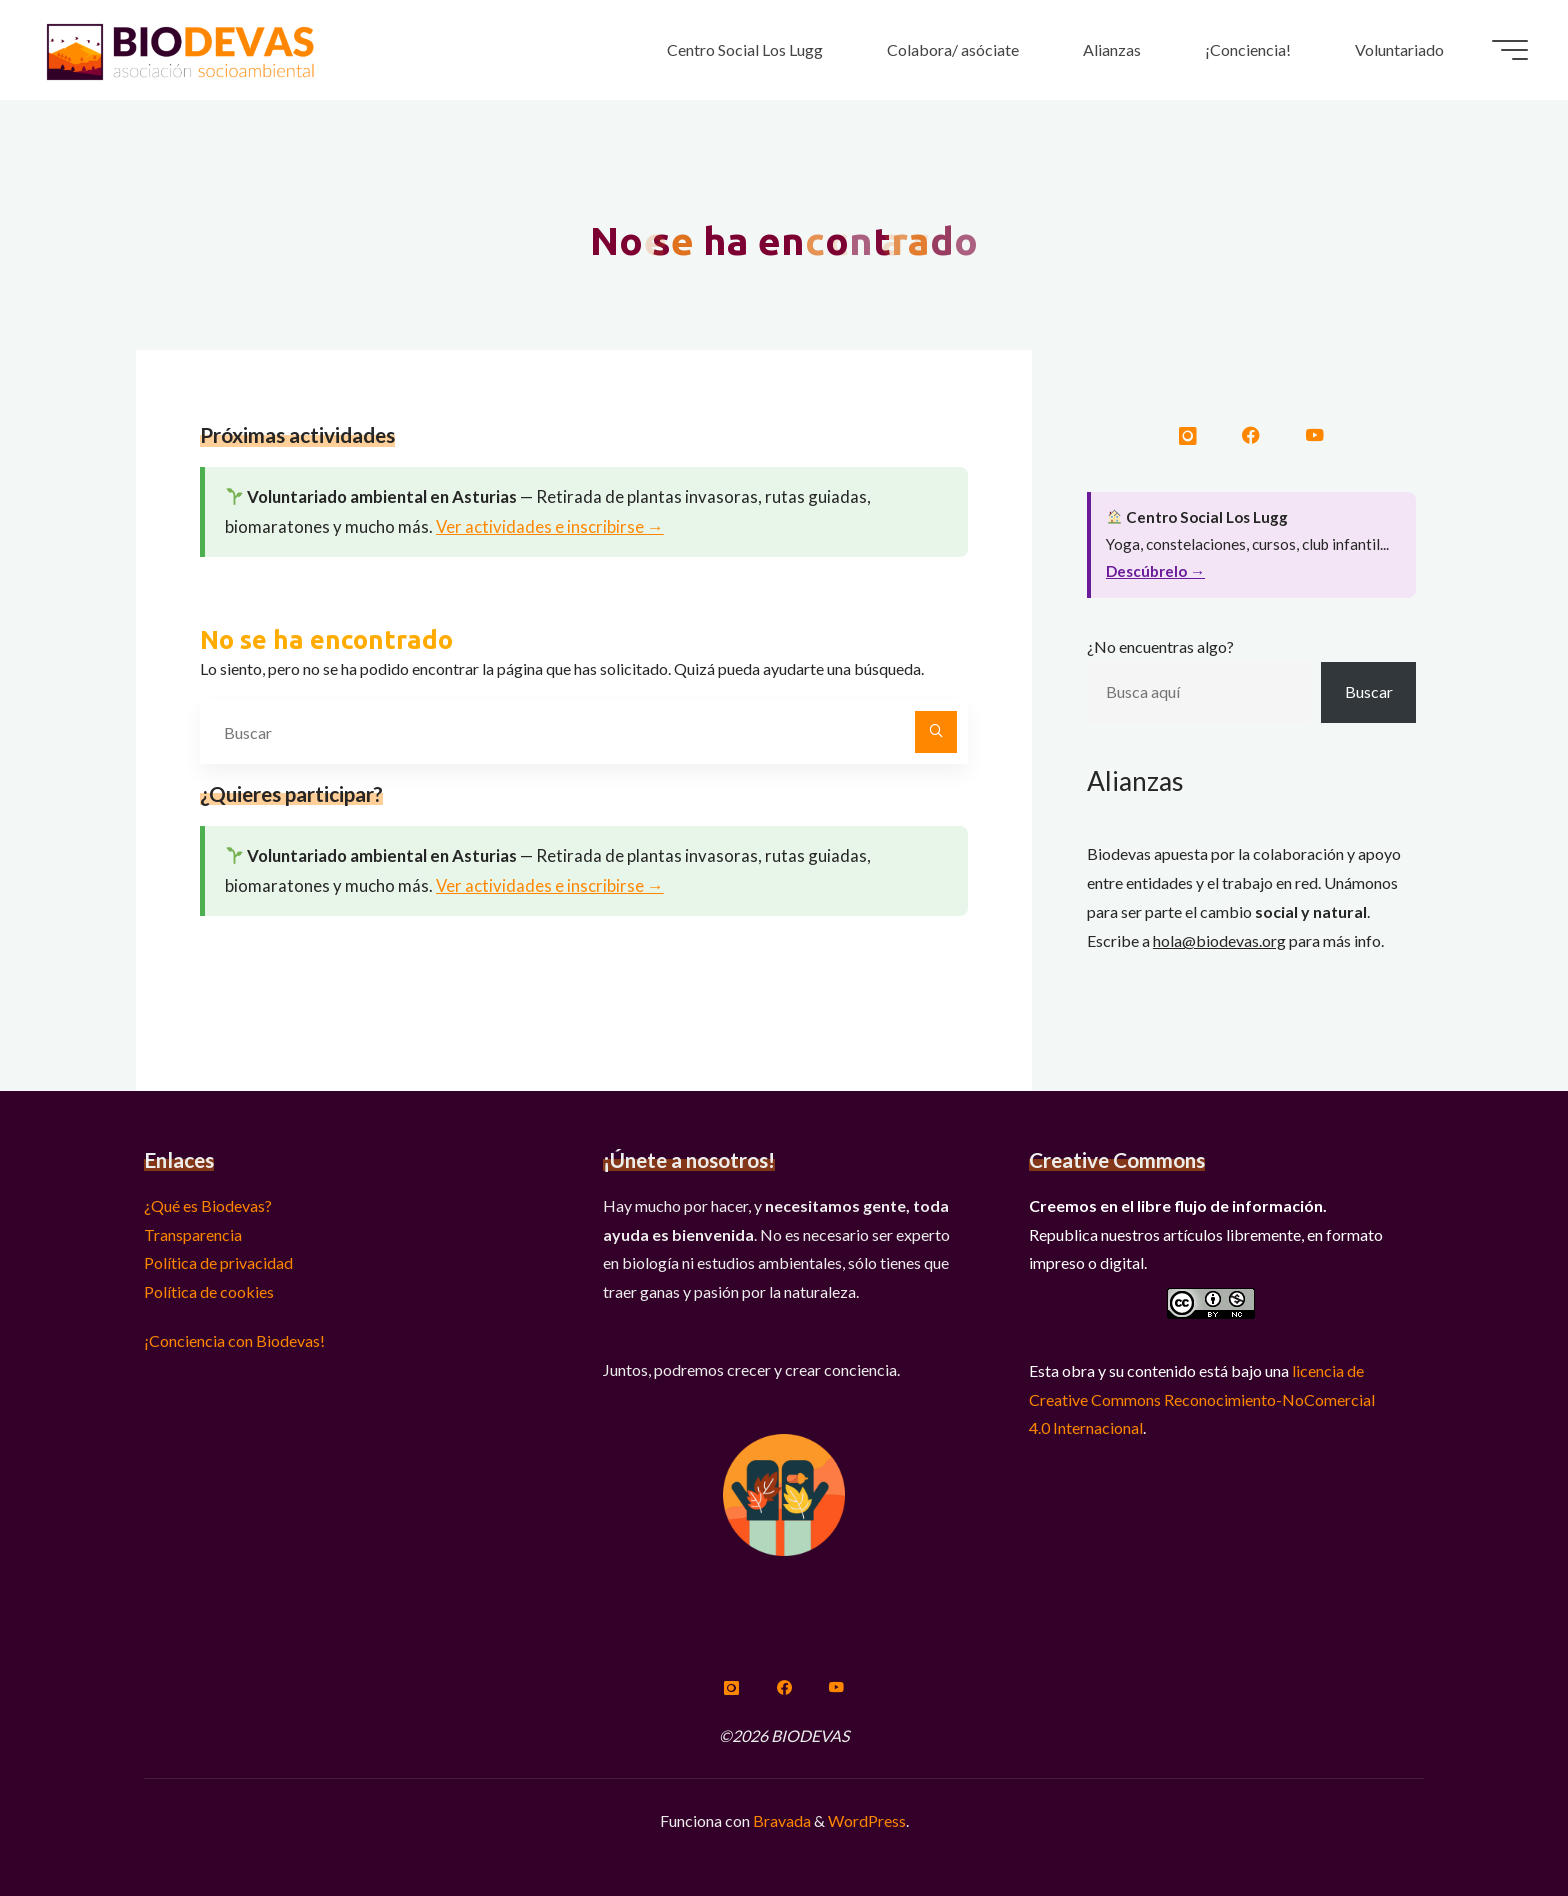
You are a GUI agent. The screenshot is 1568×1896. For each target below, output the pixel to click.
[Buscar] (936, 732)
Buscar (1369, 691)
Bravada (780, 1820)
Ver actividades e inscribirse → (550, 526)
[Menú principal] (1510, 50)
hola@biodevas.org (1219, 940)
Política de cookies (209, 1291)
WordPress (867, 1820)
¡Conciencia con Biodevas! (234, 1340)
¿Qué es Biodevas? (208, 1205)
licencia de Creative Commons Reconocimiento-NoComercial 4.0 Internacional (1202, 1399)
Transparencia (193, 1234)
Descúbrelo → (1155, 571)
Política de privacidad (218, 1262)
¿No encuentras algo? (1160, 646)
